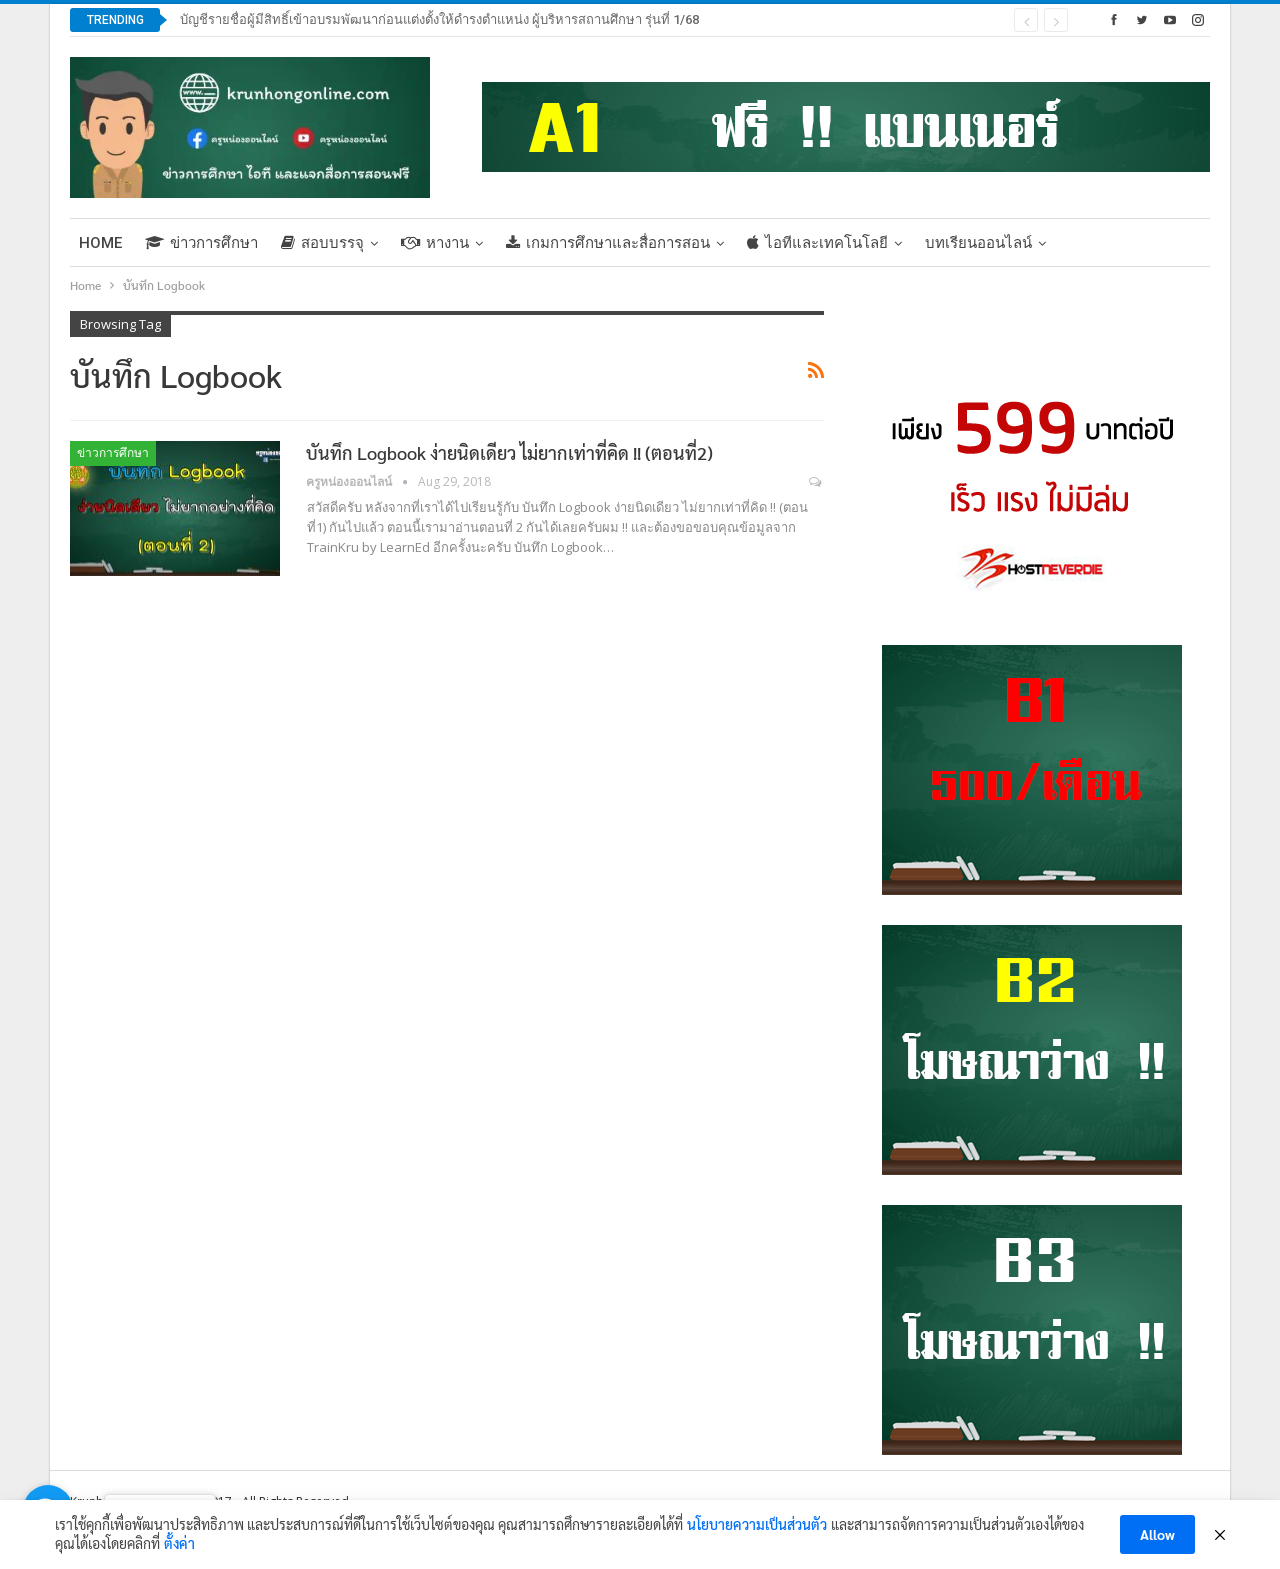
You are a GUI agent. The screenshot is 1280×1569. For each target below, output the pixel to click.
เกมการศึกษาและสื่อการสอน (608, 243)
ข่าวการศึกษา (201, 243)
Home (100, 243)
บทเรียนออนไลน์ (978, 243)
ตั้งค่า (179, 1543)
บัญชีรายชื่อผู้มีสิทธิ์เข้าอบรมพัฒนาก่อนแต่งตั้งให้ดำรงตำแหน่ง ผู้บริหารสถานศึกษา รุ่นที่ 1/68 (439, 19)
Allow (1157, 1534)
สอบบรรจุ (322, 243)
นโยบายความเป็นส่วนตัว (757, 1524)
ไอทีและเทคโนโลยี (817, 243)
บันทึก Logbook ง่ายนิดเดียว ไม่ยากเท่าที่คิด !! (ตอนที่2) (509, 452)
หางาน (435, 243)
